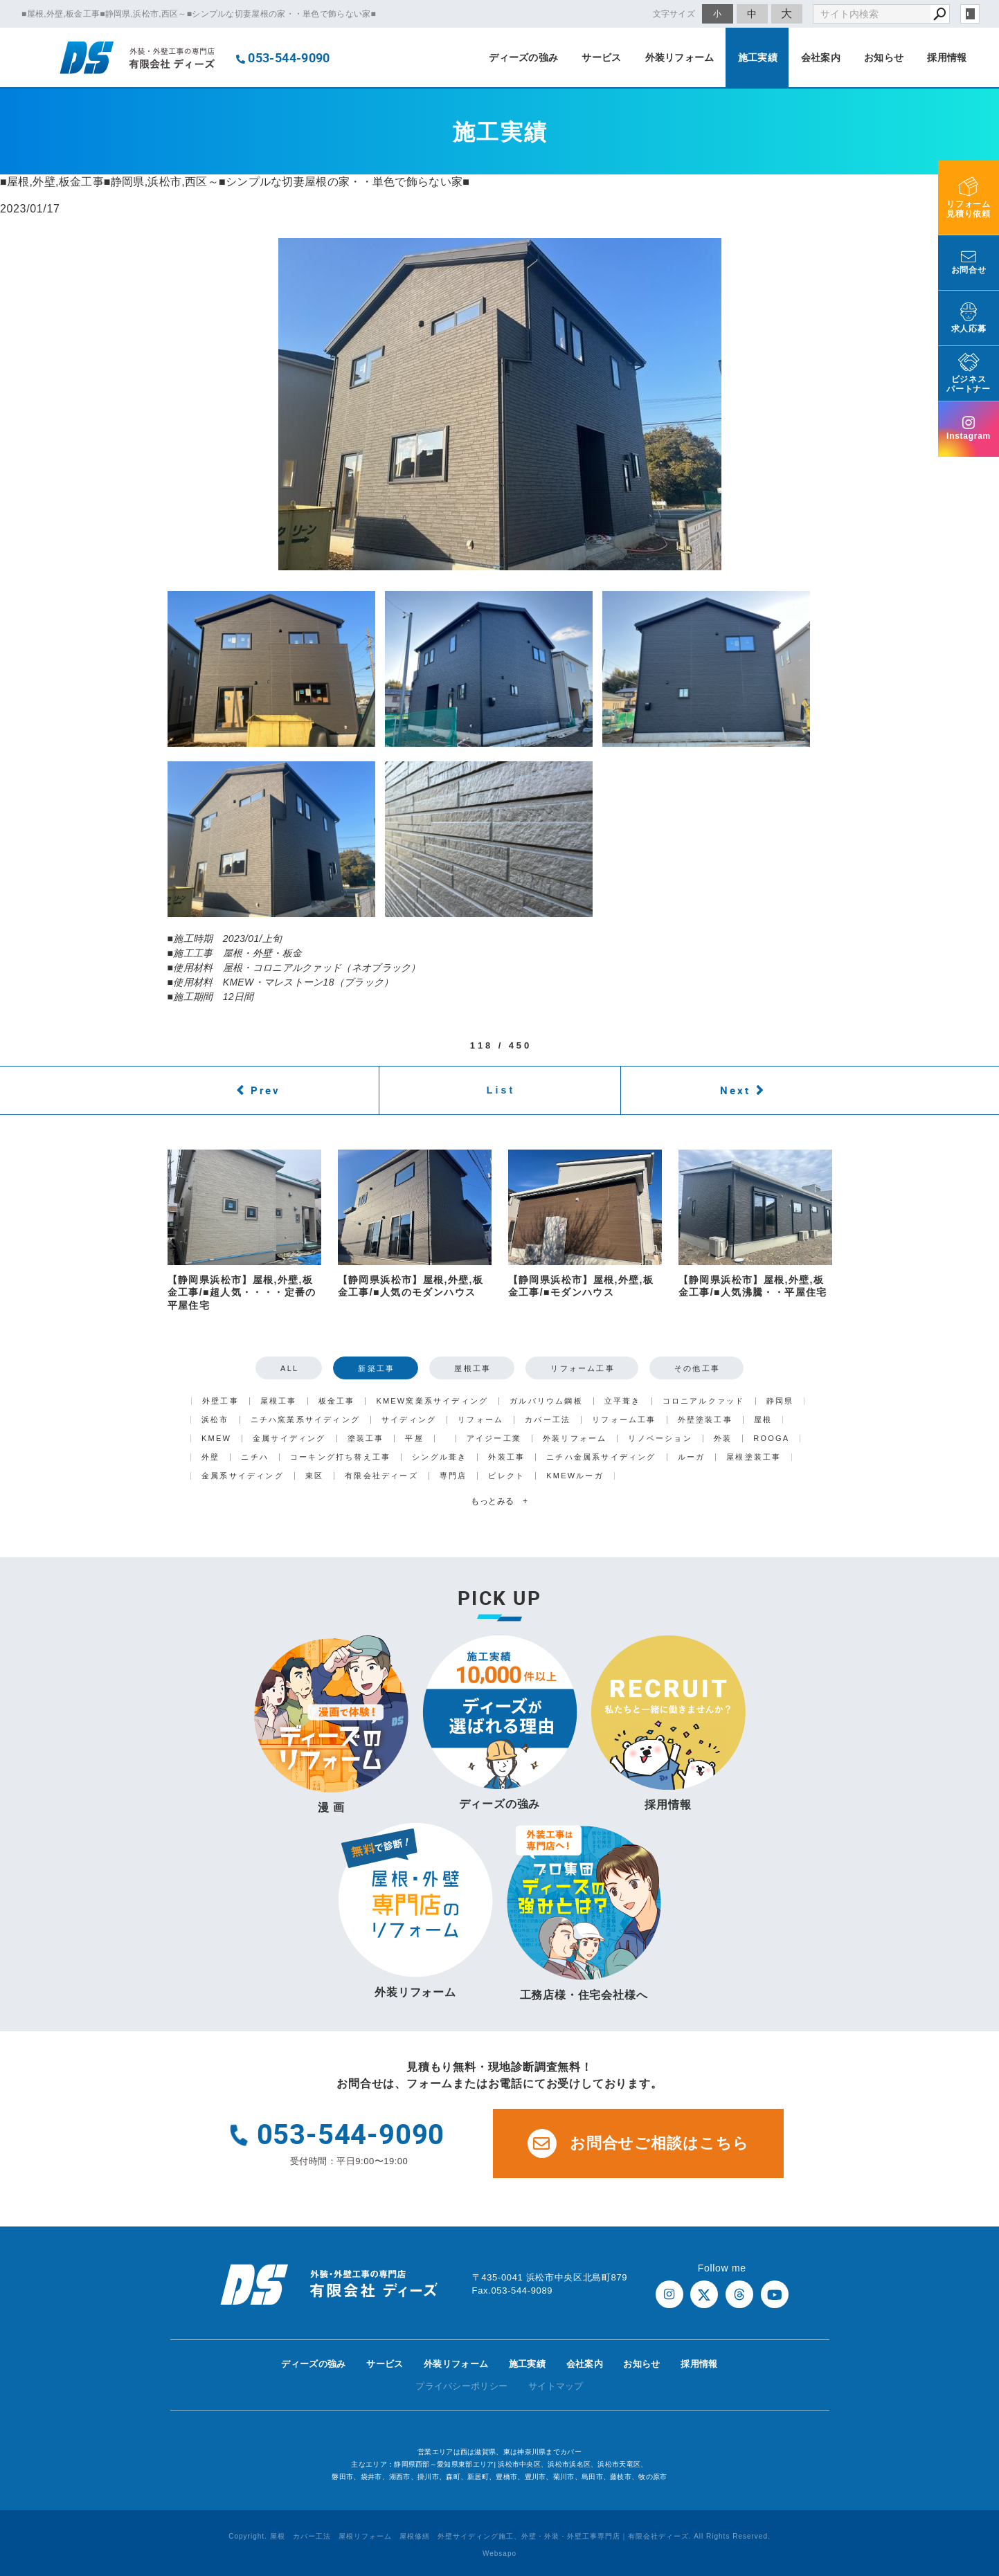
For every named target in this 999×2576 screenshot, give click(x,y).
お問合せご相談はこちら (638, 2143)
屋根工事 (472, 1368)
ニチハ (255, 1457)
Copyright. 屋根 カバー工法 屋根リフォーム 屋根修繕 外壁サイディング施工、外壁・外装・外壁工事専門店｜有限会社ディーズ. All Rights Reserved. (499, 2536)
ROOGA (771, 1438)
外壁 (210, 1457)
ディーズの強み (523, 57)
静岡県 (780, 1401)
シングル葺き (439, 1457)
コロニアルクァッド (704, 1401)
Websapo (499, 2553)
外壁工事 (220, 1401)
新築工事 (376, 1368)
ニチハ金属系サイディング (601, 1457)
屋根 (763, 1420)
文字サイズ (674, 13)
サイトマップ (556, 2386)
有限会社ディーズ (381, 1476)
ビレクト (506, 1476)
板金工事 (336, 1401)
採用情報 (946, 57)
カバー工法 (547, 1420)
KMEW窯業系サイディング (432, 1401)
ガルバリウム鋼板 (546, 1401)
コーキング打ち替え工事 (340, 1457)
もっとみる (499, 1501)
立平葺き (622, 1401)
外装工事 (506, 1457)
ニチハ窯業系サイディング (305, 1420)
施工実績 (757, 57)
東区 (314, 1476)
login (970, 14)
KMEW (216, 1438)
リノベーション (660, 1438)
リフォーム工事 (582, 1368)
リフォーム (480, 1420)
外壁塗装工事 (705, 1420)
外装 (723, 1438)
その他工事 (697, 1368)
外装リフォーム (679, 57)
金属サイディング (289, 1438)
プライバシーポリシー (461, 2386)
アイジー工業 (494, 1438)
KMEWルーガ (575, 1476)
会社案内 (820, 57)
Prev (265, 1090)
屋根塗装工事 (753, 1457)
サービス (601, 57)
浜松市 (215, 1420)
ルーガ (691, 1457)
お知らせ (883, 57)
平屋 (414, 1438)
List (501, 1090)
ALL (289, 1368)
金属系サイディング (242, 1476)
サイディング (408, 1420)
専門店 (453, 1476)
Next (735, 1090)
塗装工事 (366, 1438)
